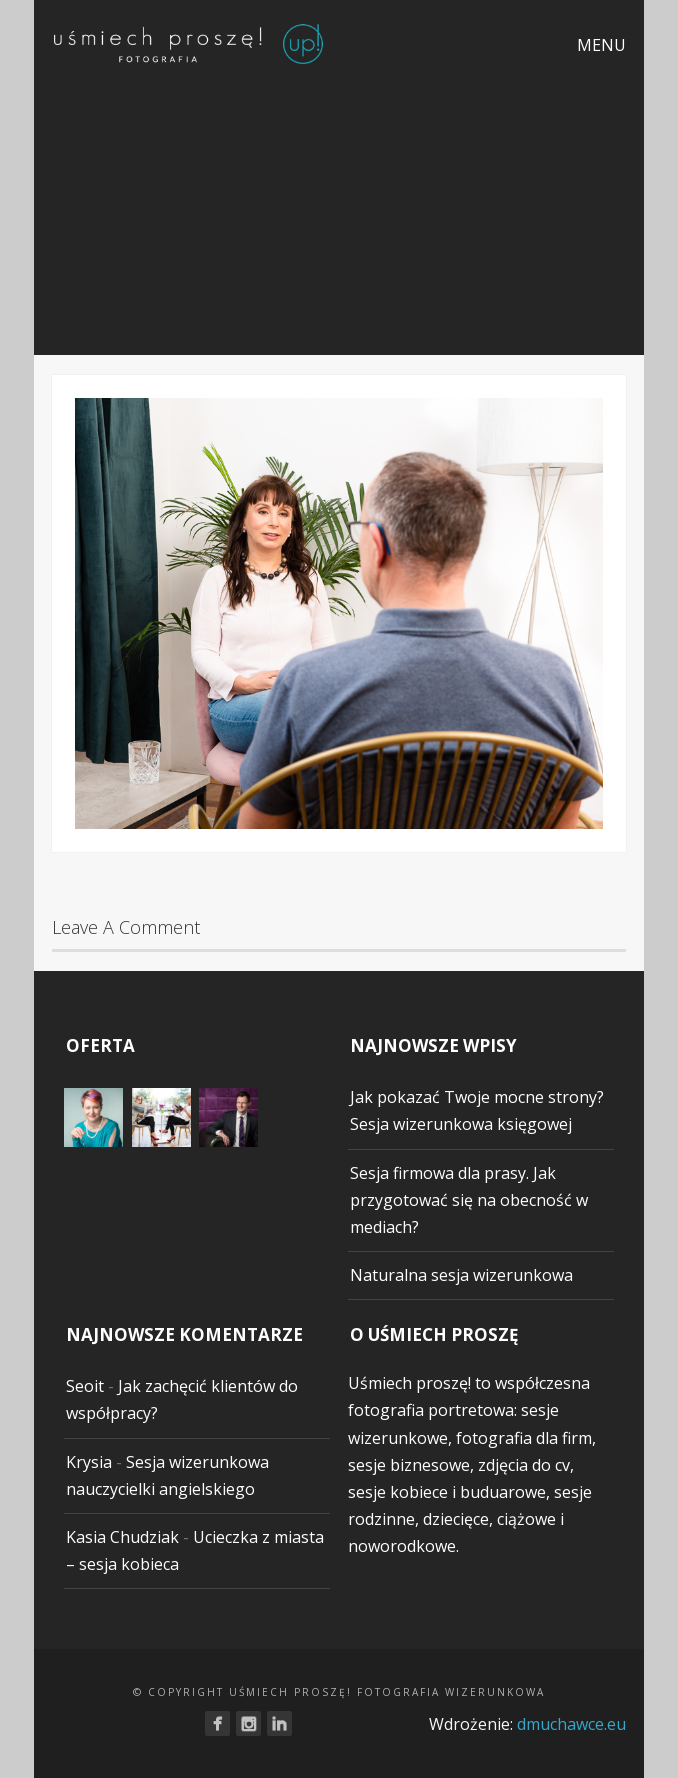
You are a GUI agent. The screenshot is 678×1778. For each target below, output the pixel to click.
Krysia (89, 1462)
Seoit (85, 1386)
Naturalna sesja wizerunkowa (461, 1275)
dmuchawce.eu (571, 1724)
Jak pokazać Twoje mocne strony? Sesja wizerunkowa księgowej (477, 1110)
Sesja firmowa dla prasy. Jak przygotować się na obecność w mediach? (469, 1200)
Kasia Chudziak (122, 1537)
